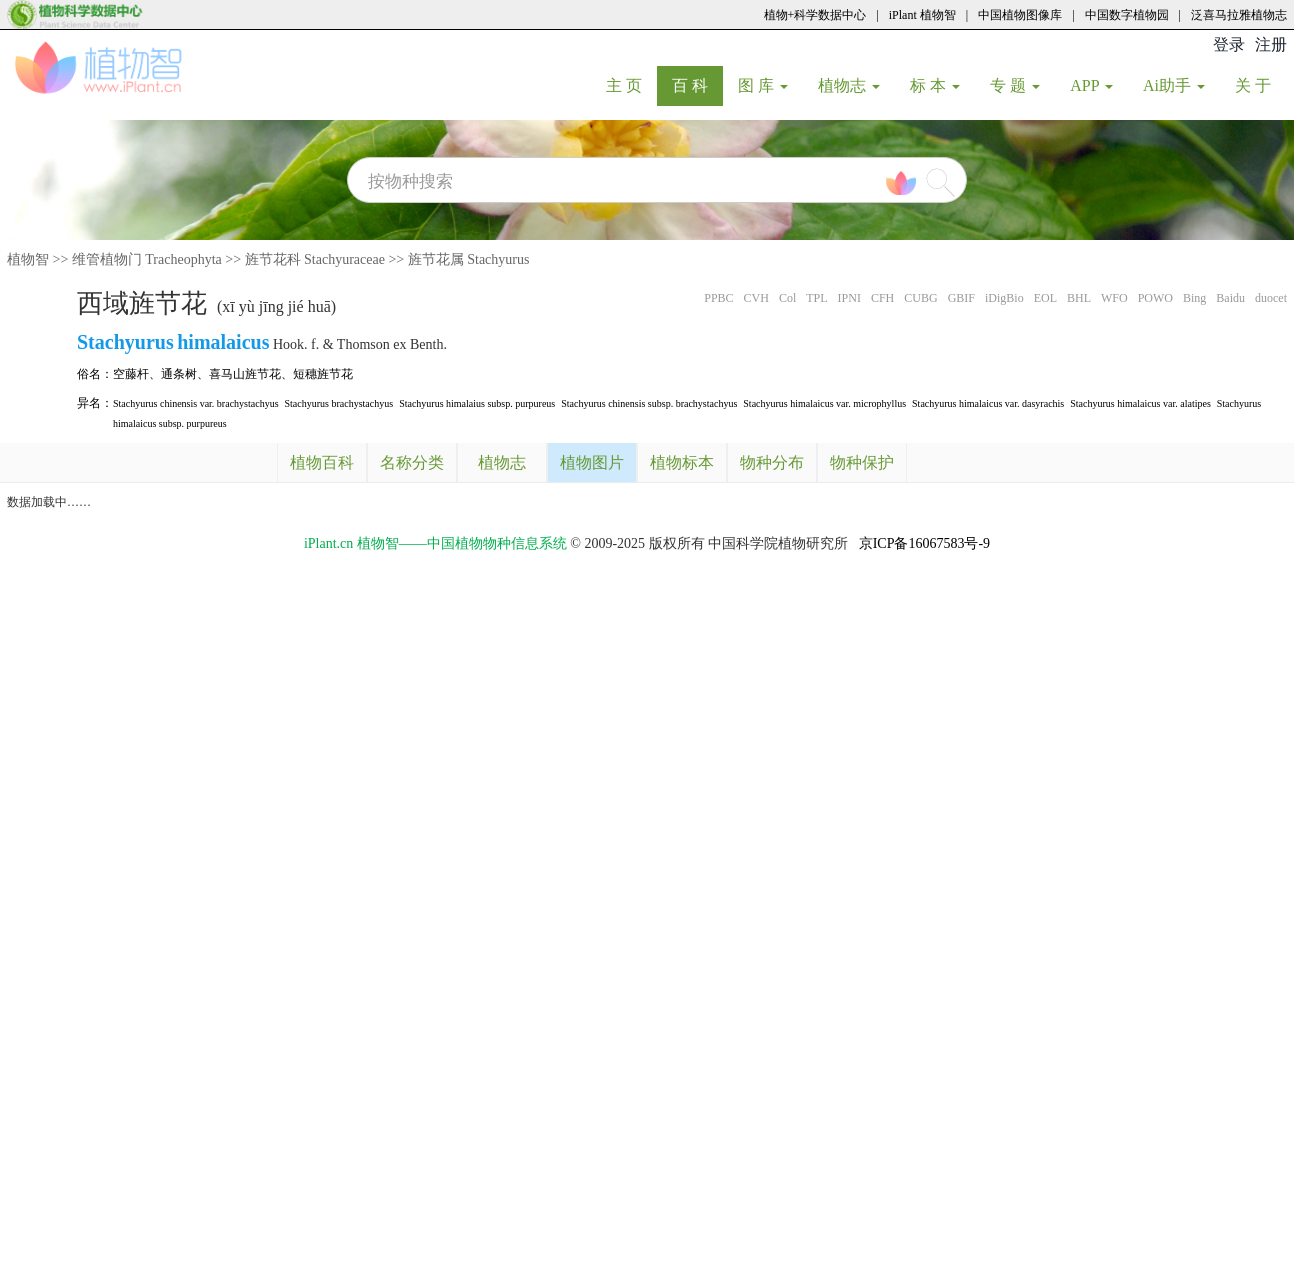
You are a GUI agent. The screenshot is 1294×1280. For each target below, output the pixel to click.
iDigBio (1004, 298)
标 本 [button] (935, 85)
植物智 (28, 259)
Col (787, 298)
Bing (1194, 298)
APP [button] (1091, 85)
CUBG (920, 298)
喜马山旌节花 (245, 374)
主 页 (631, 85)
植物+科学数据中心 (815, 15)
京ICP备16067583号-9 (924, 543)
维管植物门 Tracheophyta (147, 259)
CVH (756, 298)
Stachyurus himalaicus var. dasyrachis (988, 403)
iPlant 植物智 (922, 15)
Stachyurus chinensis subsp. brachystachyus (649, 403)
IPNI (849, 298)
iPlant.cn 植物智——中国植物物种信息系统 (435, 543)
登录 (1229, 44)
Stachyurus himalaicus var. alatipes (1140, 403)
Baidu (1230, 298)
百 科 (697, 85)
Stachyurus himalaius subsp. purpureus (477, 403)
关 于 (1260, 85)
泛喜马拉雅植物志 (1239, 15)
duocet (1271, 298)
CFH (882, 298)
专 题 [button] (1015, 85)
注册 (1271, 44)
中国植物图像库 (1020, 15)
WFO (1114, 298)
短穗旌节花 (323, 374)
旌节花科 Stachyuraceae (315, 259)
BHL (1079, 298)
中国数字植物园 (1127, 15)
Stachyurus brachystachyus (339, 403)
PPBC (718, 298)
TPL (816, 298)
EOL (1045, 298)
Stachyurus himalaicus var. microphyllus (824, 403)
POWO (1155, 298)
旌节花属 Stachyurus (469, 259)
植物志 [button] (849, 85)
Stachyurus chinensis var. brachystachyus (196, 403)
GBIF (961, 298)
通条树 (179, 374)
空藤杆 (131, 374)
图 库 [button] (763, 85)
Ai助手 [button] (1174, 85)
